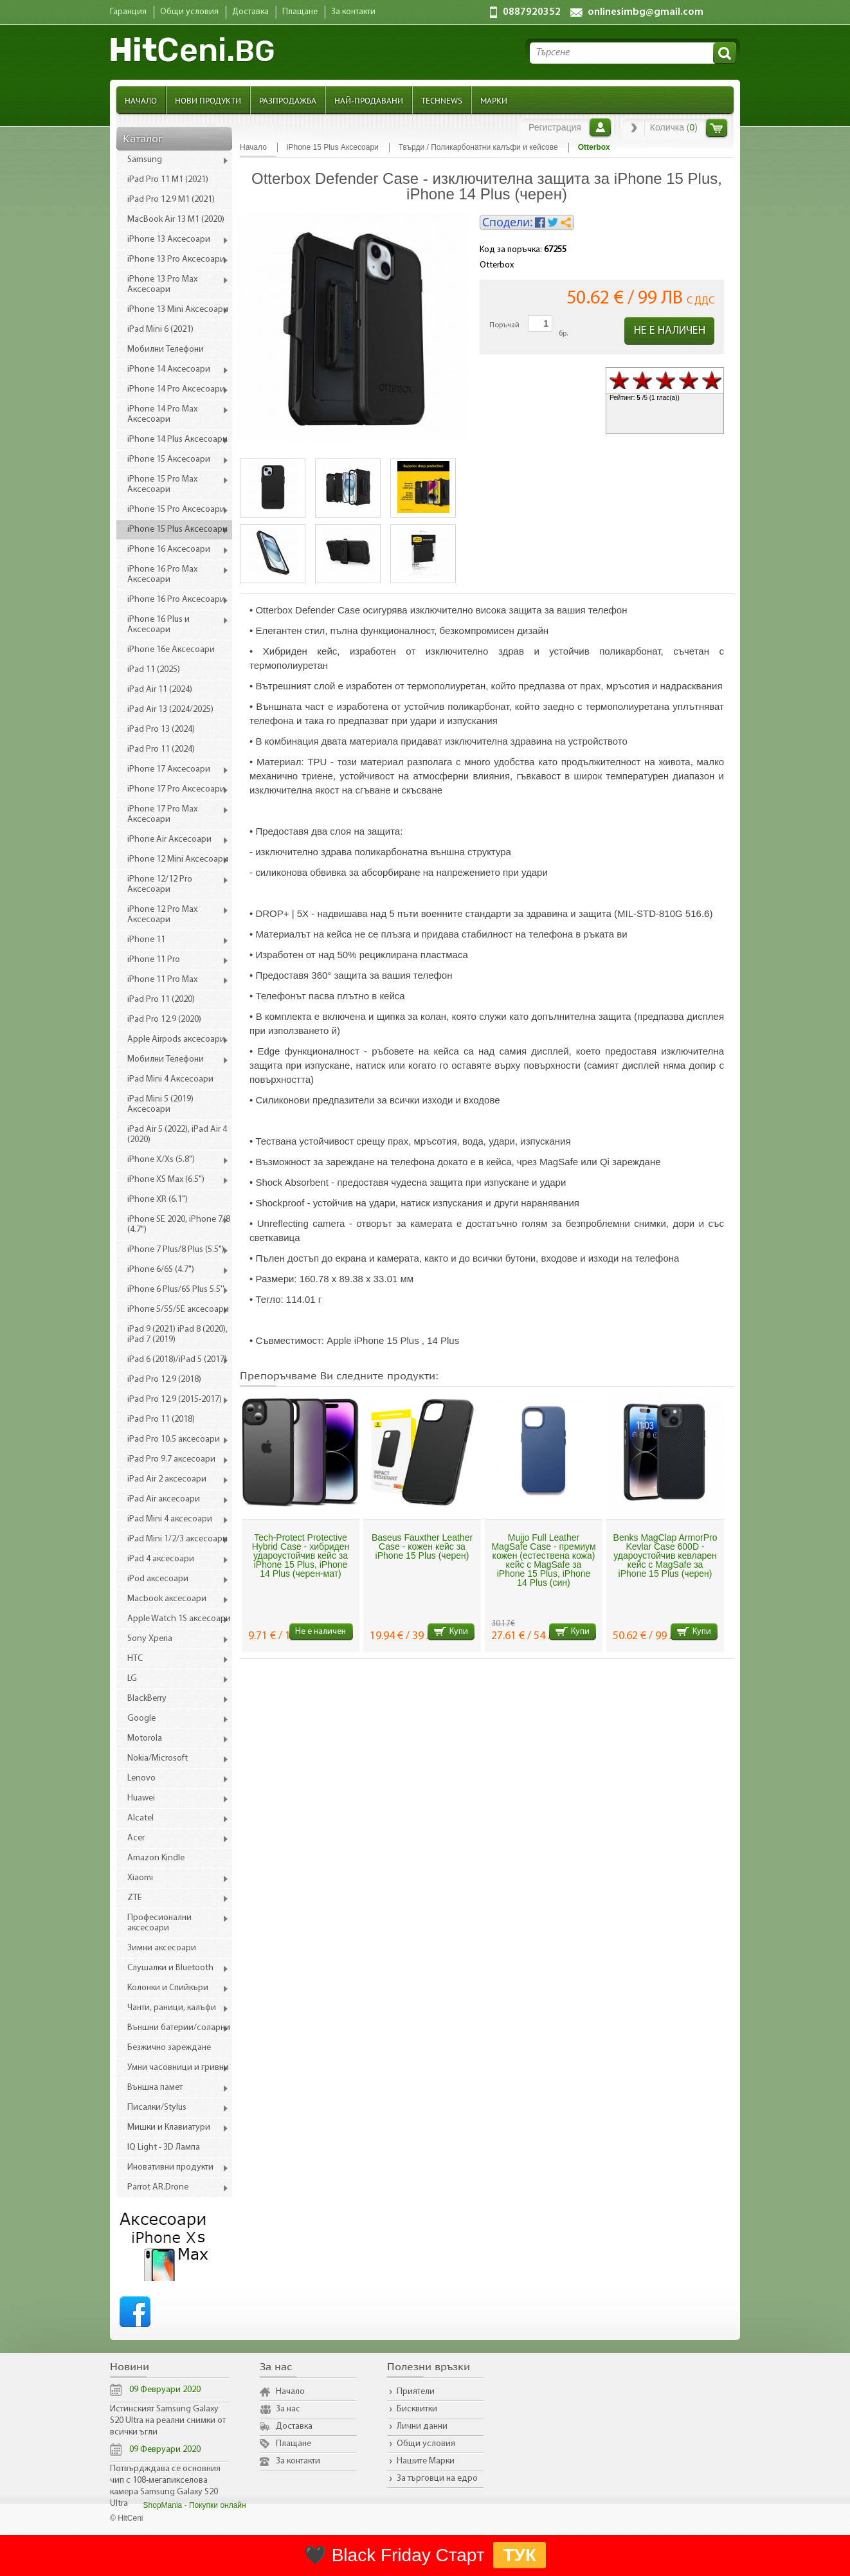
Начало (141, 100)
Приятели (416, 2392)
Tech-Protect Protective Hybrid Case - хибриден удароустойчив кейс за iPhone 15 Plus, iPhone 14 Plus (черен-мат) (301, 1555)
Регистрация (555, 127)
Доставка (294, 2426)
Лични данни (422, 2426)
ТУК (519, 2555)
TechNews (441, 100)
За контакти (298, 2461)
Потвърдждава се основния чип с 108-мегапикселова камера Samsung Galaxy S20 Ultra (165, 2486)
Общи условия (426, 2444)
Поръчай (504, 325)
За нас (288, 2409)
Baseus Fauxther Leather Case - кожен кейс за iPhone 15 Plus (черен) (422, 1546)
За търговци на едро (437, 2478)
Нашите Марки (426, 2461)
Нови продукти (208, 100)
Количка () (674, 127)
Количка (716, 127)
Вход (600, 127)
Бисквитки (417, 2409)
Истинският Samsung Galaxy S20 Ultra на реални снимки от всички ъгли (168, 2420)
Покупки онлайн (217, 2505)
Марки (493, 100)
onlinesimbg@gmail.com (645, 12)
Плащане (293, 2444)
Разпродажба (287, 100)
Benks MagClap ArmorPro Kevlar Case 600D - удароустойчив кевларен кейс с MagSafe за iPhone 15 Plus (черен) (665, 1555)
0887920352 (532, 12)
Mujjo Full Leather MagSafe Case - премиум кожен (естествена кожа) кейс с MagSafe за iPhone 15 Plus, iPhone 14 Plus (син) (543, 1560)
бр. (563, 334)
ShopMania (163, 2505)
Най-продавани (368, 100)
